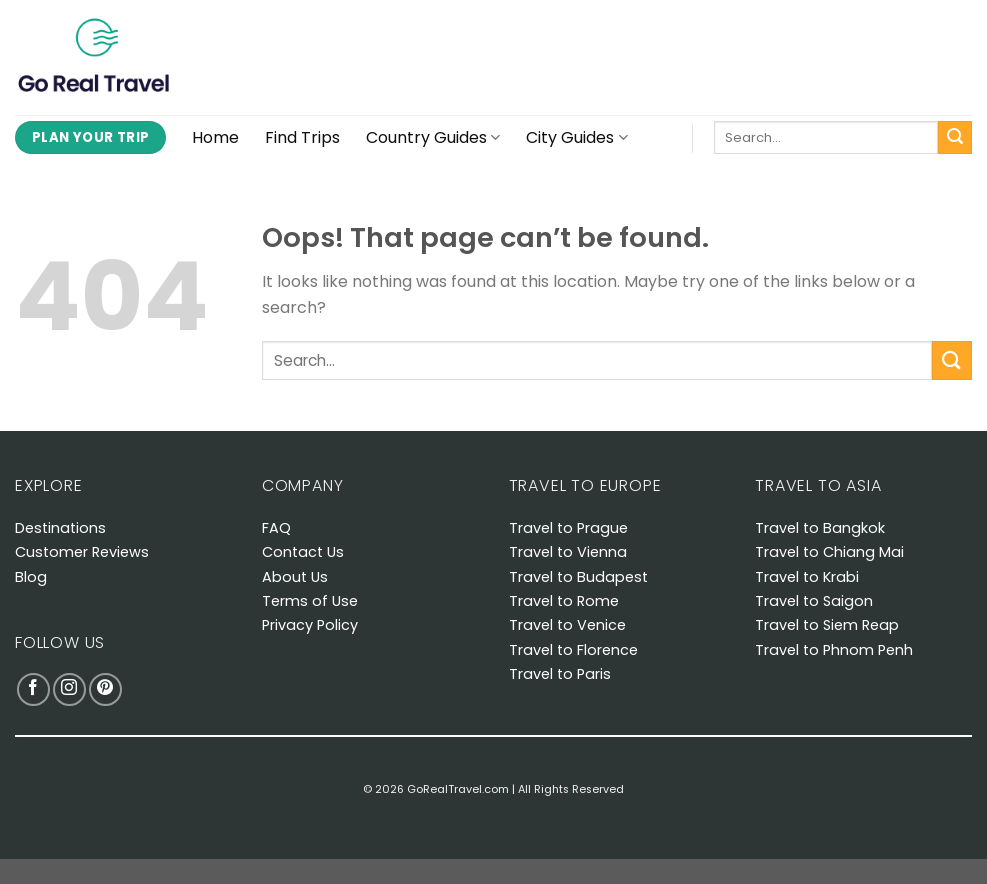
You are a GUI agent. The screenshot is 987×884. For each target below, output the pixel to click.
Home (215, 137)
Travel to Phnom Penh (834, 650)
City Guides (576, 137)
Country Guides (433, 137)
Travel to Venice (567, 625)
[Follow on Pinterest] (105, 689)
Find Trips (302, 137)
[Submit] (955, 138)
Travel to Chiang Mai (829, 552)
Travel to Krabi (807, 577)
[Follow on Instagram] (69, 689)
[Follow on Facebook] (33, 689)
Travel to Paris (560, 674)
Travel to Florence (573, 650)
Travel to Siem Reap (827, 625)
